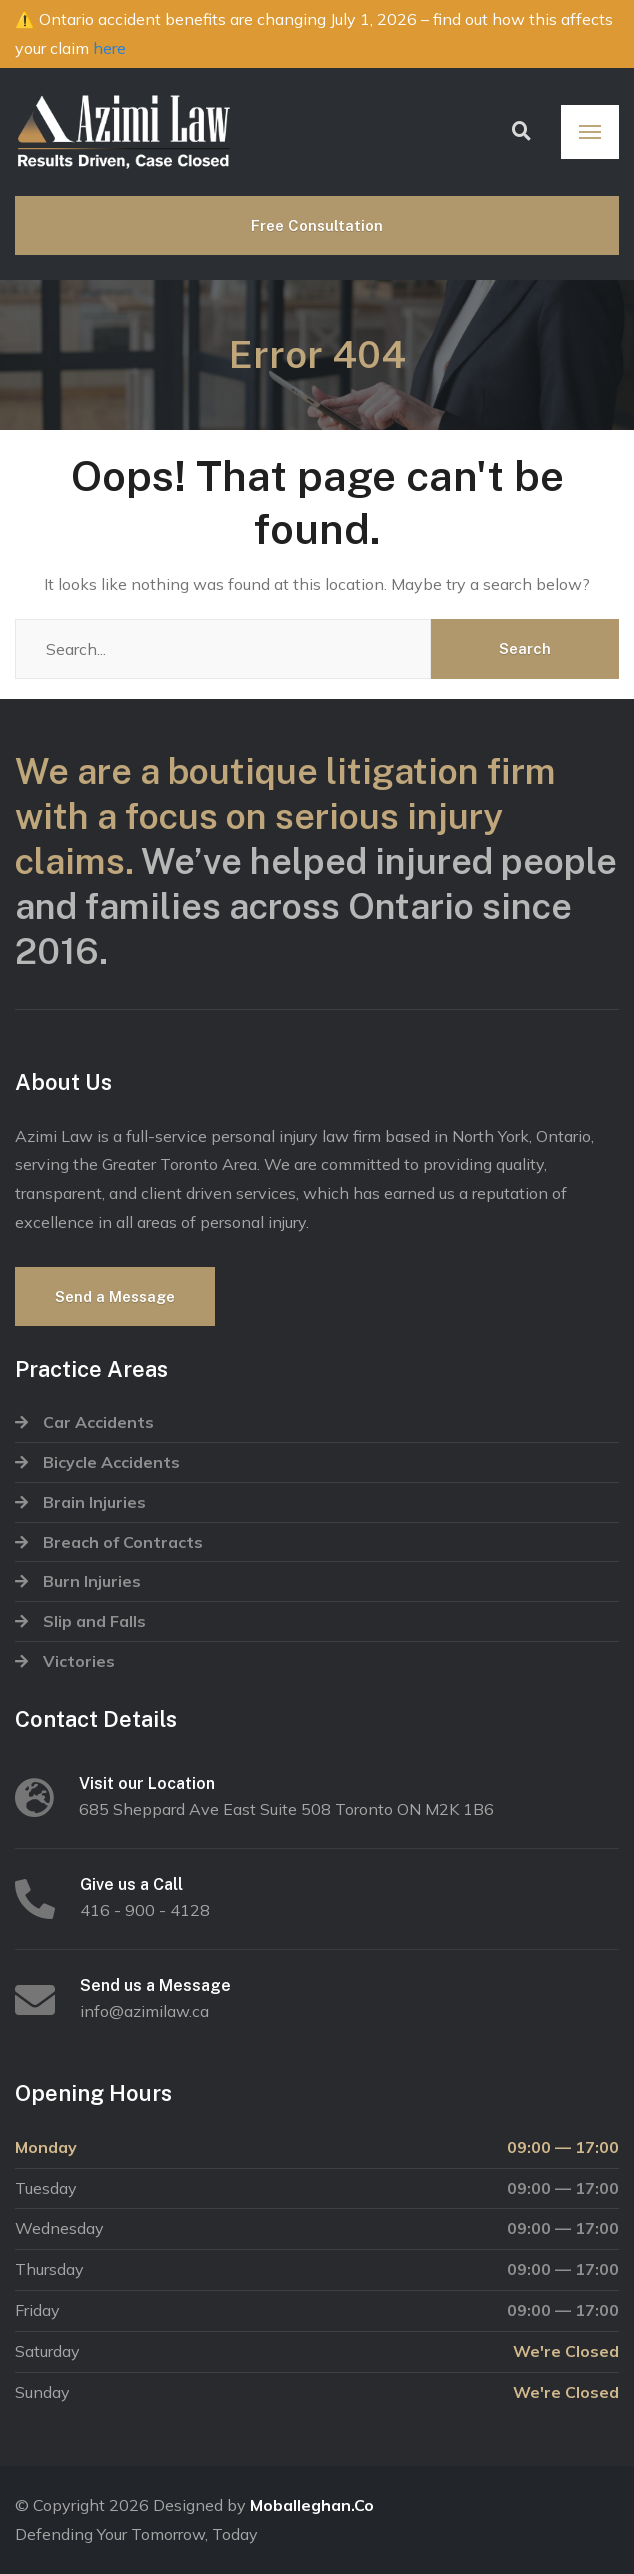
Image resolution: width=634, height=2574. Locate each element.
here (109, 48)
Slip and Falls (94, 1621)
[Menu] (590, 132)
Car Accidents (98, 1422)
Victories (79, 1661)
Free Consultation (317, 225)
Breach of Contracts (123, 1542)
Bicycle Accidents (111, 1462)
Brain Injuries (94, 1502)
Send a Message (115, 1296)
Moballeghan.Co (312, 2505)
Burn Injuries (92, 1581)
